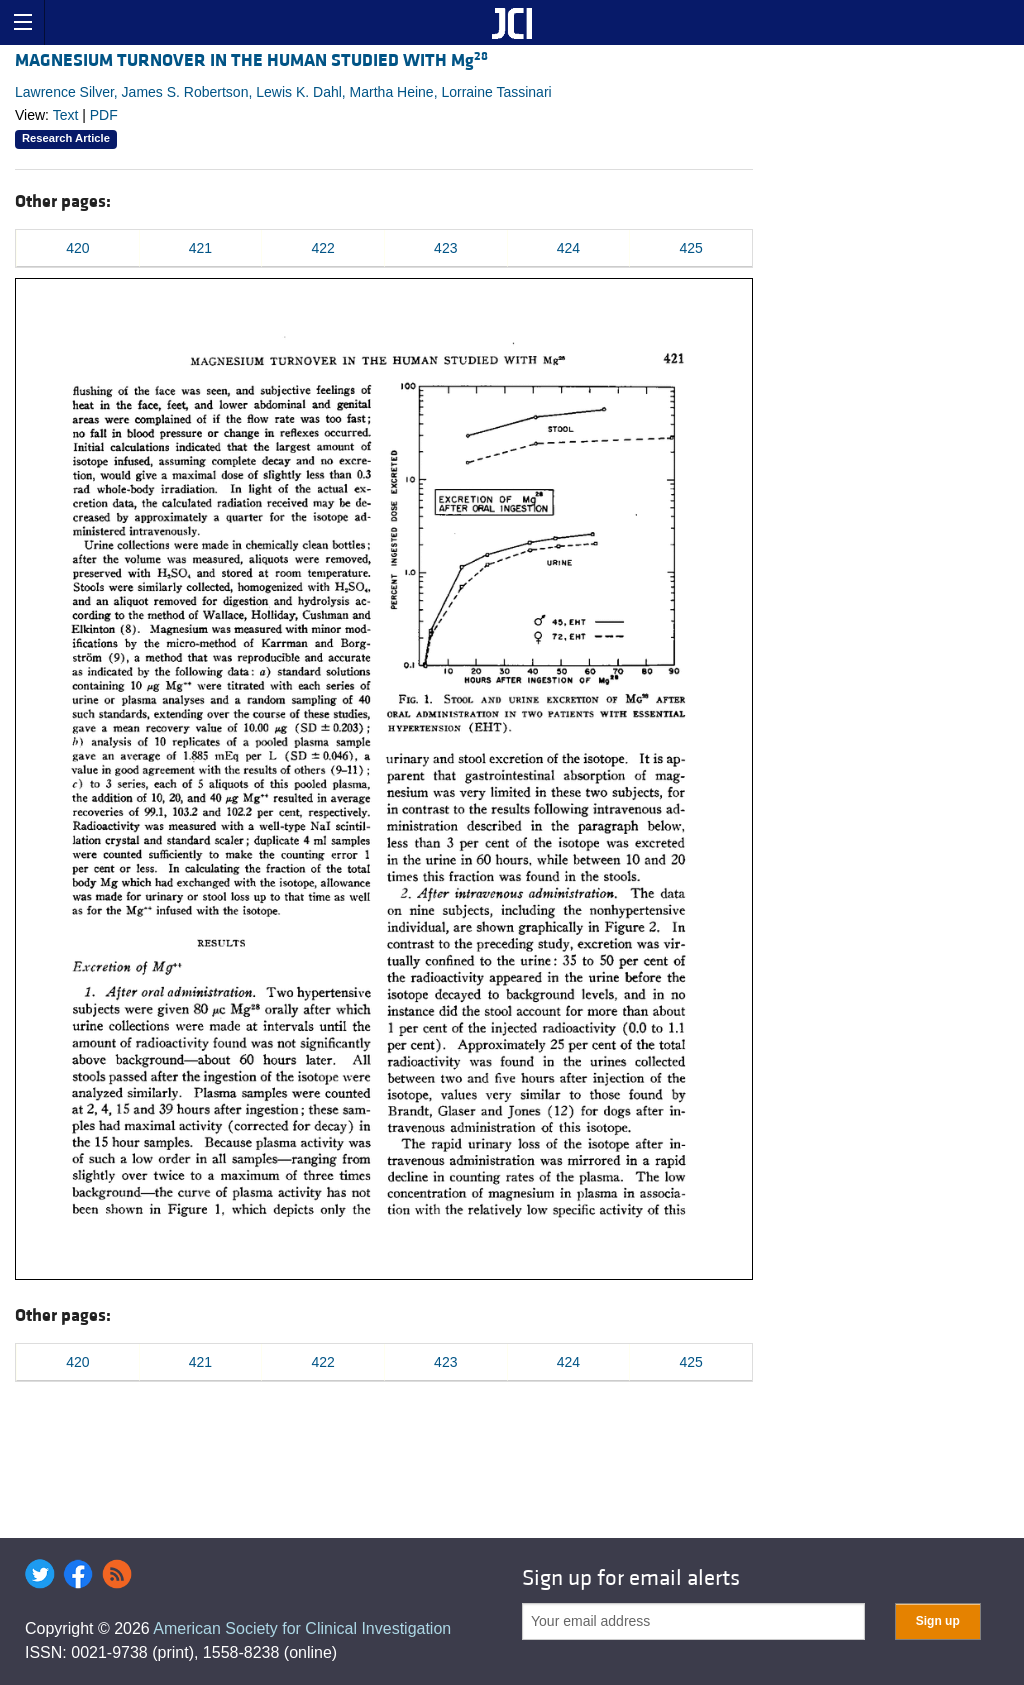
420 (77, 248)
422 (322, 248)
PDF (104, 115)
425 (690, 248)
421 (200, 248)
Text (66, 115)
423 (445, 248)
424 (568, 248)
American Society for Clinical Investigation (302, 1628)
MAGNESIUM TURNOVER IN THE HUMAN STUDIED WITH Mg (251, 60)
